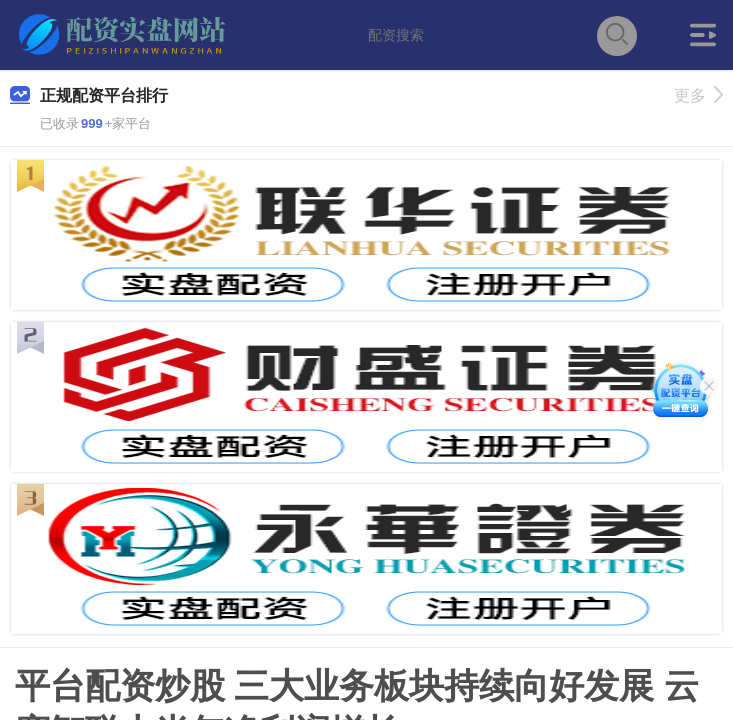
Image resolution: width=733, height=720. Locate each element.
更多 (698, 95)
